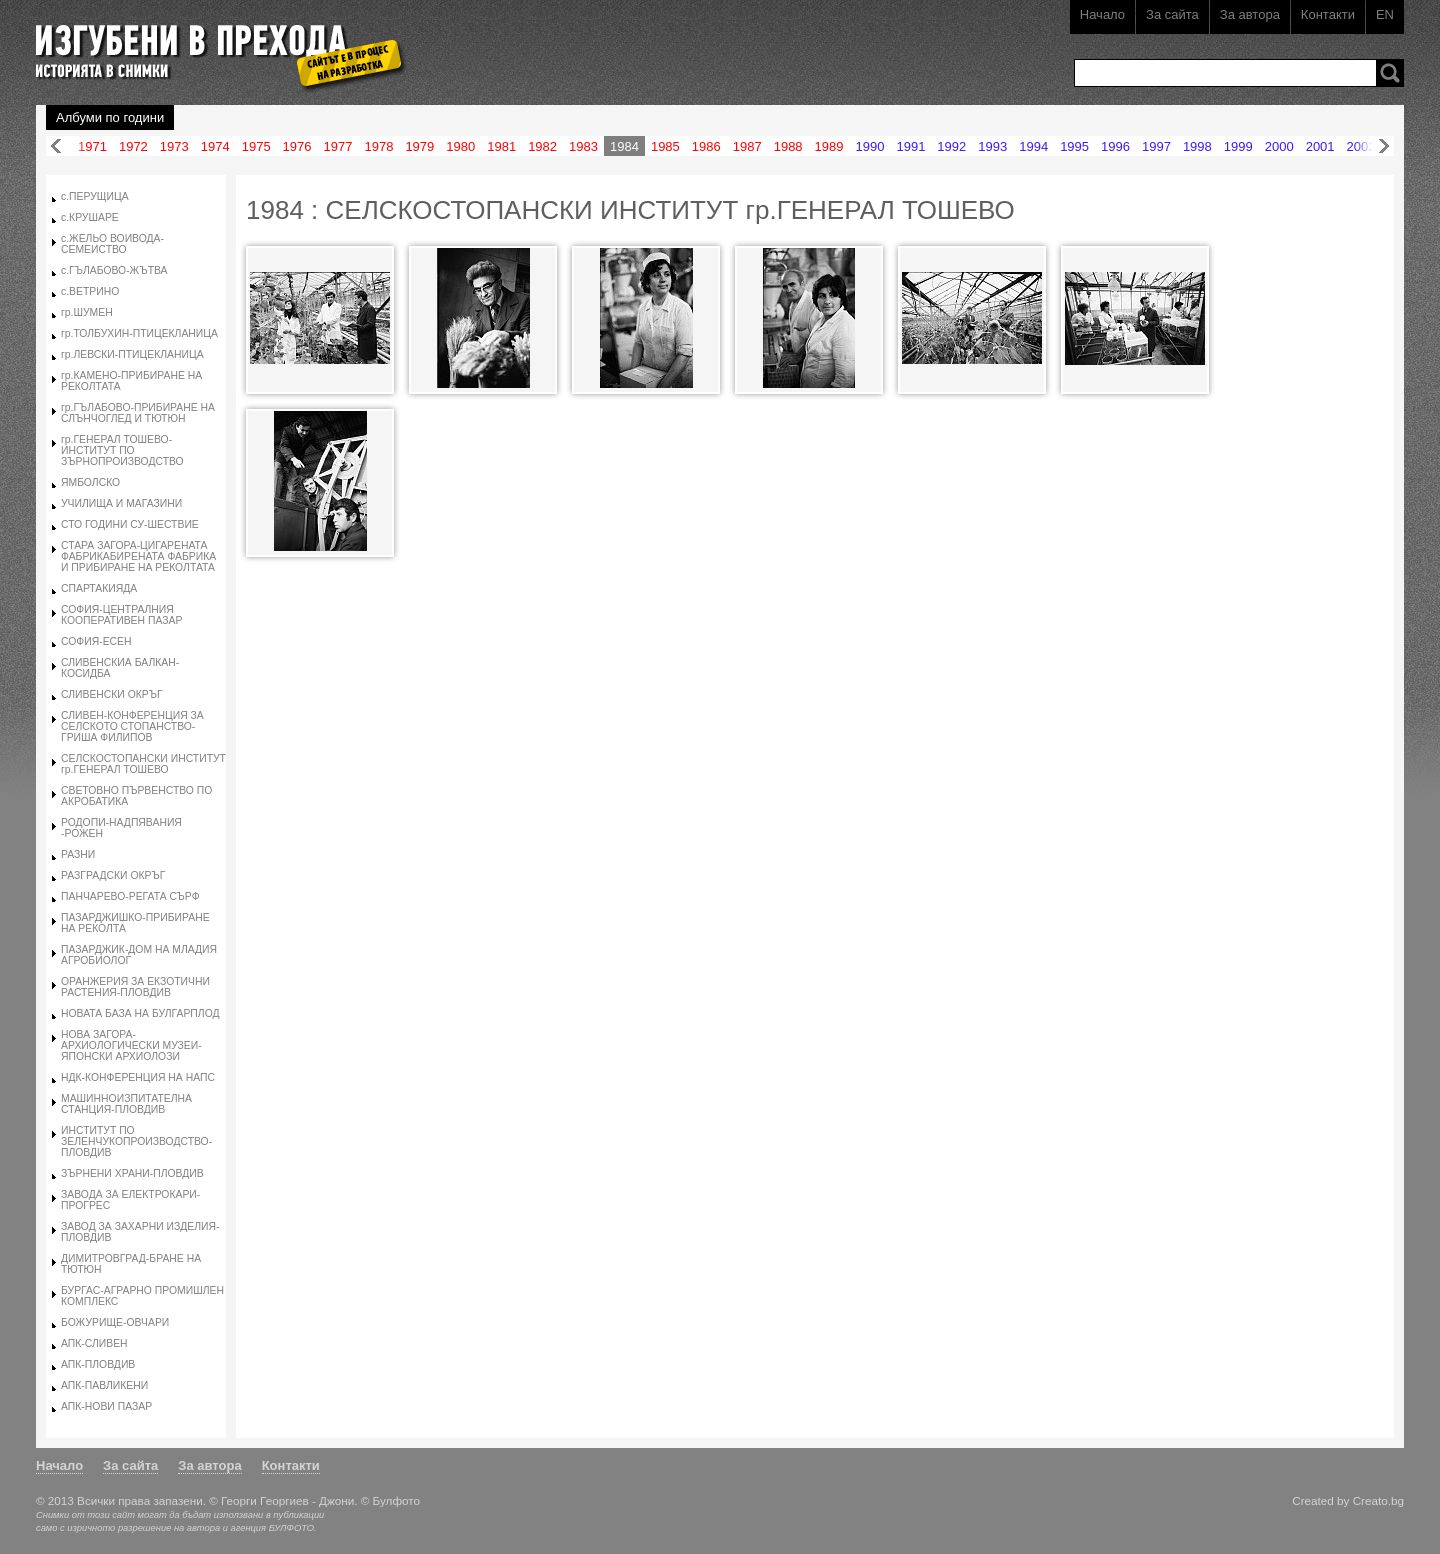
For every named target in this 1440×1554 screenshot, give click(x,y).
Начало (1102, 14)
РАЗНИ (78, 854)
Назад (56, 146)
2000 (1279, 146)
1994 (1033, 146)
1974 (215, 146)
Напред (1384, 146)
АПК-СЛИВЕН (94, 1343)
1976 (297, 146)
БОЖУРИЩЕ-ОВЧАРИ (115, 1322)
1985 (665, 146)
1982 (542, 146)
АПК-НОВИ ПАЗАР (106, 1406)
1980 (460, 146)
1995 (1074, 146)
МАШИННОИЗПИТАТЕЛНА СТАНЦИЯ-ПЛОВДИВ (126, 1104)
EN (1385, 14)
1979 (419, 146)
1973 (174, 146)
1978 (378, 146)
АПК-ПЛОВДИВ (98, 1364)
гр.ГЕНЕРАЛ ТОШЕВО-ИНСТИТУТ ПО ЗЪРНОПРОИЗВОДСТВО (122, 450)
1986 (706, 146)
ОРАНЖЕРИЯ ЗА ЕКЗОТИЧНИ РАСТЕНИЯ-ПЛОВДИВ (135, 987)
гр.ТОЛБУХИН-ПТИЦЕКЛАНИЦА (139, 333)
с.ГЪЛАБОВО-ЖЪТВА (114, 270)
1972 (133, 146)
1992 (951, 146)
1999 (1238, 146)
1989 (829, 146)
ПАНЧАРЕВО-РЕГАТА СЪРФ (130, 896)
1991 (910, 146)
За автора (1250, 14)
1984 (624, 146)
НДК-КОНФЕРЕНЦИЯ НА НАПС (138, 1077)
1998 (1197, 146)
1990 (870, 146)
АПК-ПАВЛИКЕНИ (104, 1385)
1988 (788, 146)
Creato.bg (1378, 1500)
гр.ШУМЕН (87, 312)
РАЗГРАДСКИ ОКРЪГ (113, 875)
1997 (1156, 146)
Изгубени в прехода (212, 43)
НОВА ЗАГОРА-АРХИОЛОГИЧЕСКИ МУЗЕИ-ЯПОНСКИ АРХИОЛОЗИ (131, 1045)
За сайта (1172, 14)
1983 (583, 146)
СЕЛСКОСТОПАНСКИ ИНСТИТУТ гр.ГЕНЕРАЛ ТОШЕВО (143, 764)
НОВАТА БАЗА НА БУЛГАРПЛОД (140, 1013)
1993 (992, 146)
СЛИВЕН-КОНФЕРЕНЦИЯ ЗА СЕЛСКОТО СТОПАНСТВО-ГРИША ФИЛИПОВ (132, 726)
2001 (1320, 146)
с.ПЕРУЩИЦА (95, 196)
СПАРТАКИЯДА (99, 588)
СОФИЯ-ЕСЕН (96, 641)
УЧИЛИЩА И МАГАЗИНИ (121, 503)
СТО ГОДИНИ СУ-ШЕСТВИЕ (130, 524)
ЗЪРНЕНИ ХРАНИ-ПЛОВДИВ (132, 1173)
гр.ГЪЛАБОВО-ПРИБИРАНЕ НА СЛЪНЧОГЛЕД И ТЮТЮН (138, 413)
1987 (747, 146)
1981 (501, 146)
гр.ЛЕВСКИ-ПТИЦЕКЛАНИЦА (132, 354)
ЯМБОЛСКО (90, 482)
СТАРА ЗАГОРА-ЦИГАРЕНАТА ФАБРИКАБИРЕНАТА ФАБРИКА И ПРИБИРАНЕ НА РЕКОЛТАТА (138, 556)
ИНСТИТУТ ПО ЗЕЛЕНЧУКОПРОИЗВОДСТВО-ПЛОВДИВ (136, 1141)
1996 (1115, 146)
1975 (256, 146)
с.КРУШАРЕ (90, 217)
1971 (92, 146)
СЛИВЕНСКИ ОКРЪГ (112, 694)
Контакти (1328, 14)
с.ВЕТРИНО (90, 291)
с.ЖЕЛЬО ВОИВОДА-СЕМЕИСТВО (112, 244)
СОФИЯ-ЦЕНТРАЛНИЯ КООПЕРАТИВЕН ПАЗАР (121, 615)
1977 (338, 146)
